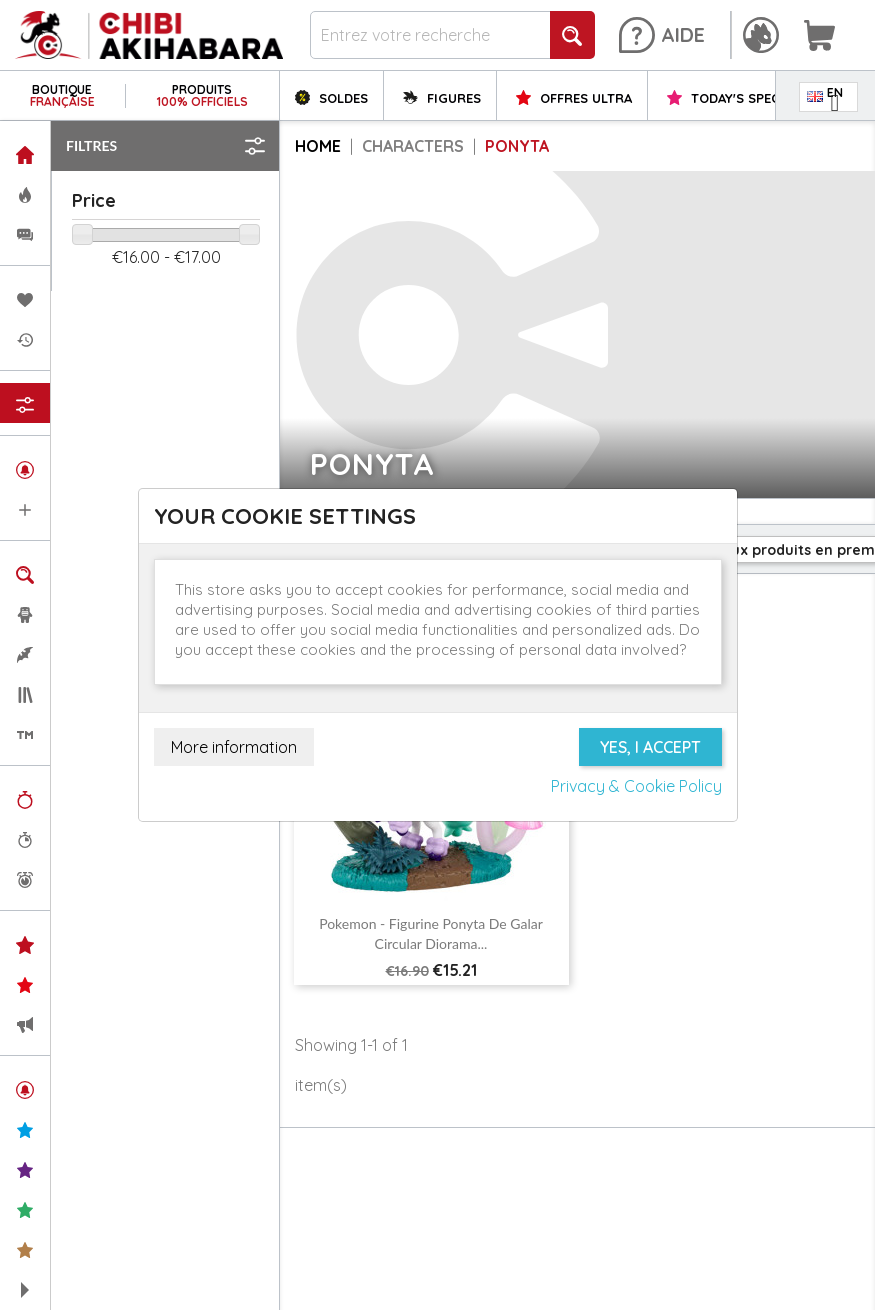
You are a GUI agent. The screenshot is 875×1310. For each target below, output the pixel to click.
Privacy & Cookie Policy (636, 786)
